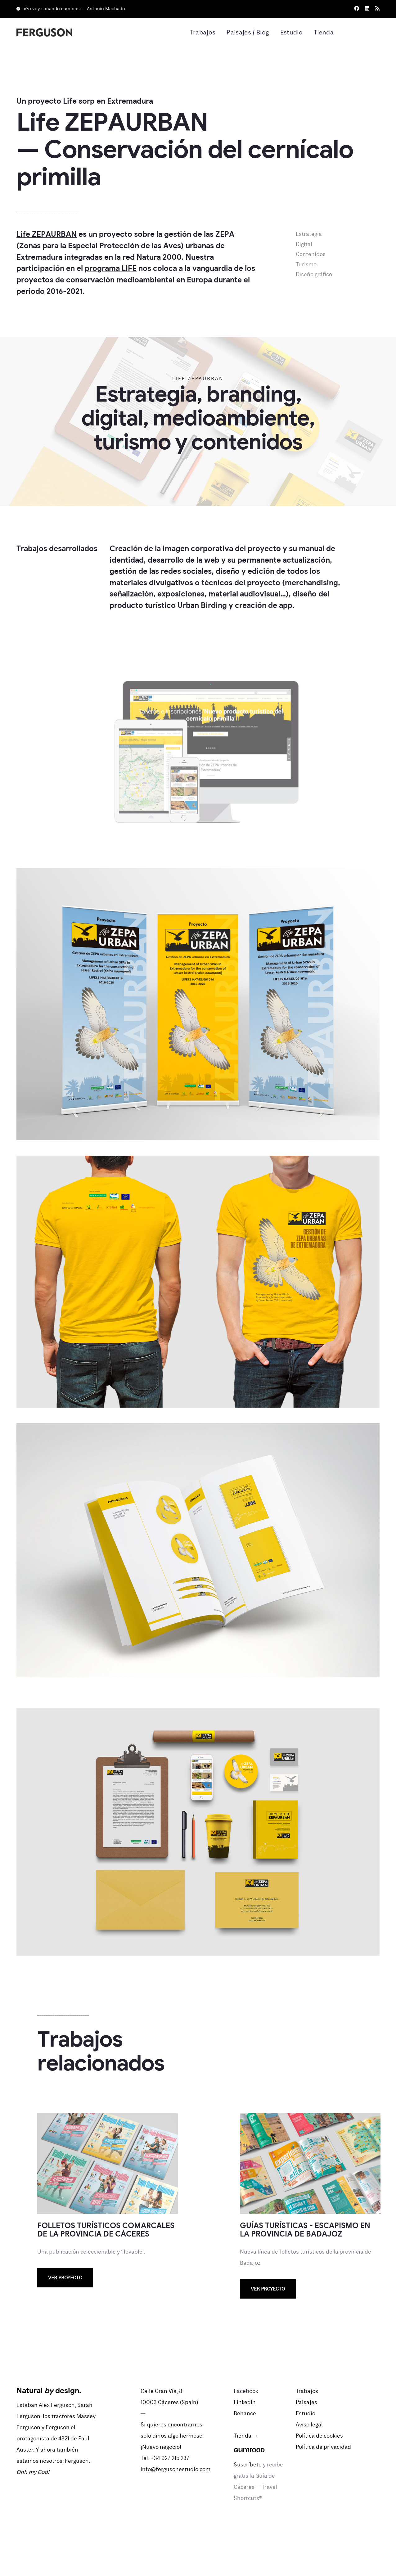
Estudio (289, 33)
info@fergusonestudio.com (175, 2470)
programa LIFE (111, 269)
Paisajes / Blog (244, 33)
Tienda (323, 33)
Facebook (246, 2392)
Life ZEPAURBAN (46, 235)
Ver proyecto (65, 2279)
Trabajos (197, 33)
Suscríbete (248, 2465)
